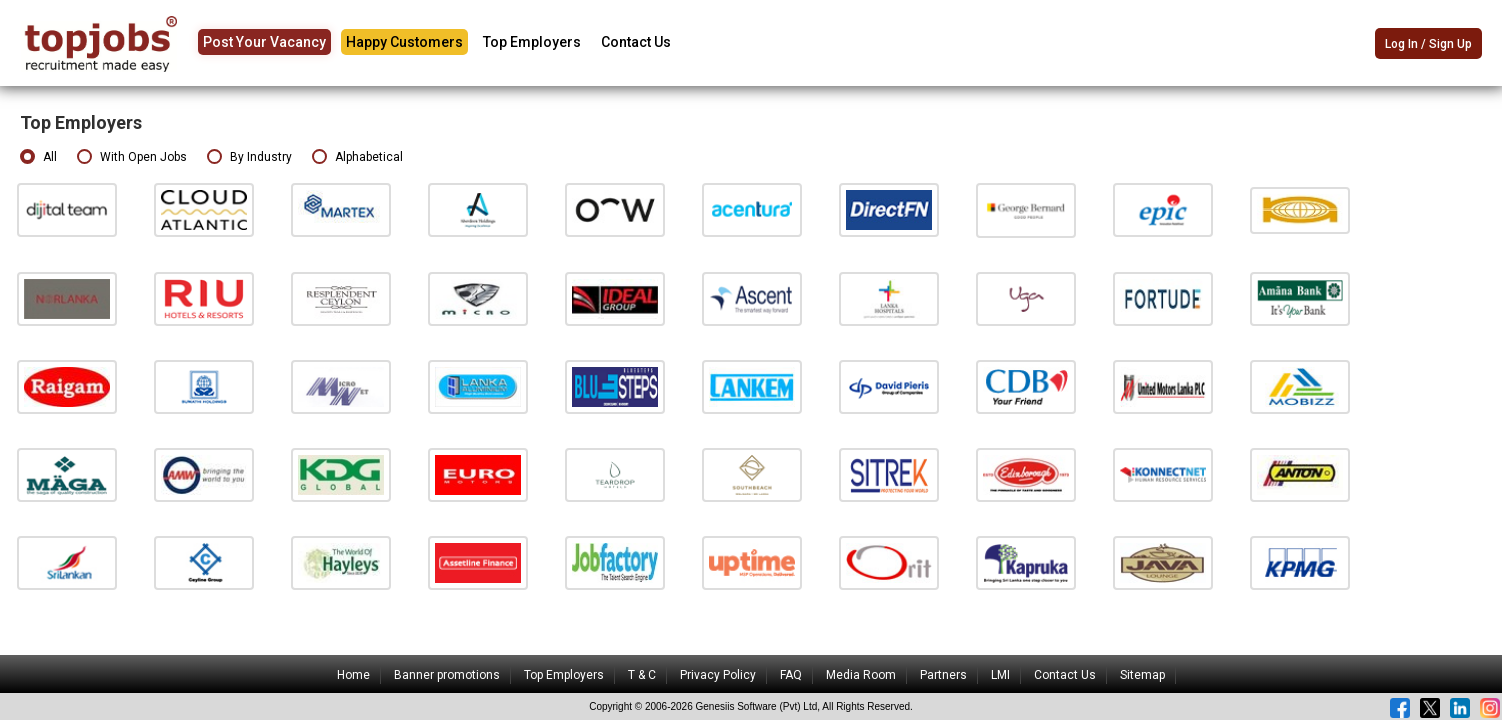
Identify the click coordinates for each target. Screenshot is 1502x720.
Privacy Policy (718, 675)
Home (353, 675)
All (38, 157)
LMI (1000, 675)
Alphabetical (357, 157)
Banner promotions (447, 675)
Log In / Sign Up (1428, 44)
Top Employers (532, 42)
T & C (642, 675)
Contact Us (636, 42)
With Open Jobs (132, 157)
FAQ (791, 675)
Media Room (861, 675)
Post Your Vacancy (264, 42)
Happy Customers (404, 42)
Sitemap (1142, 675)
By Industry (249, 157)
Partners (943, 675)
